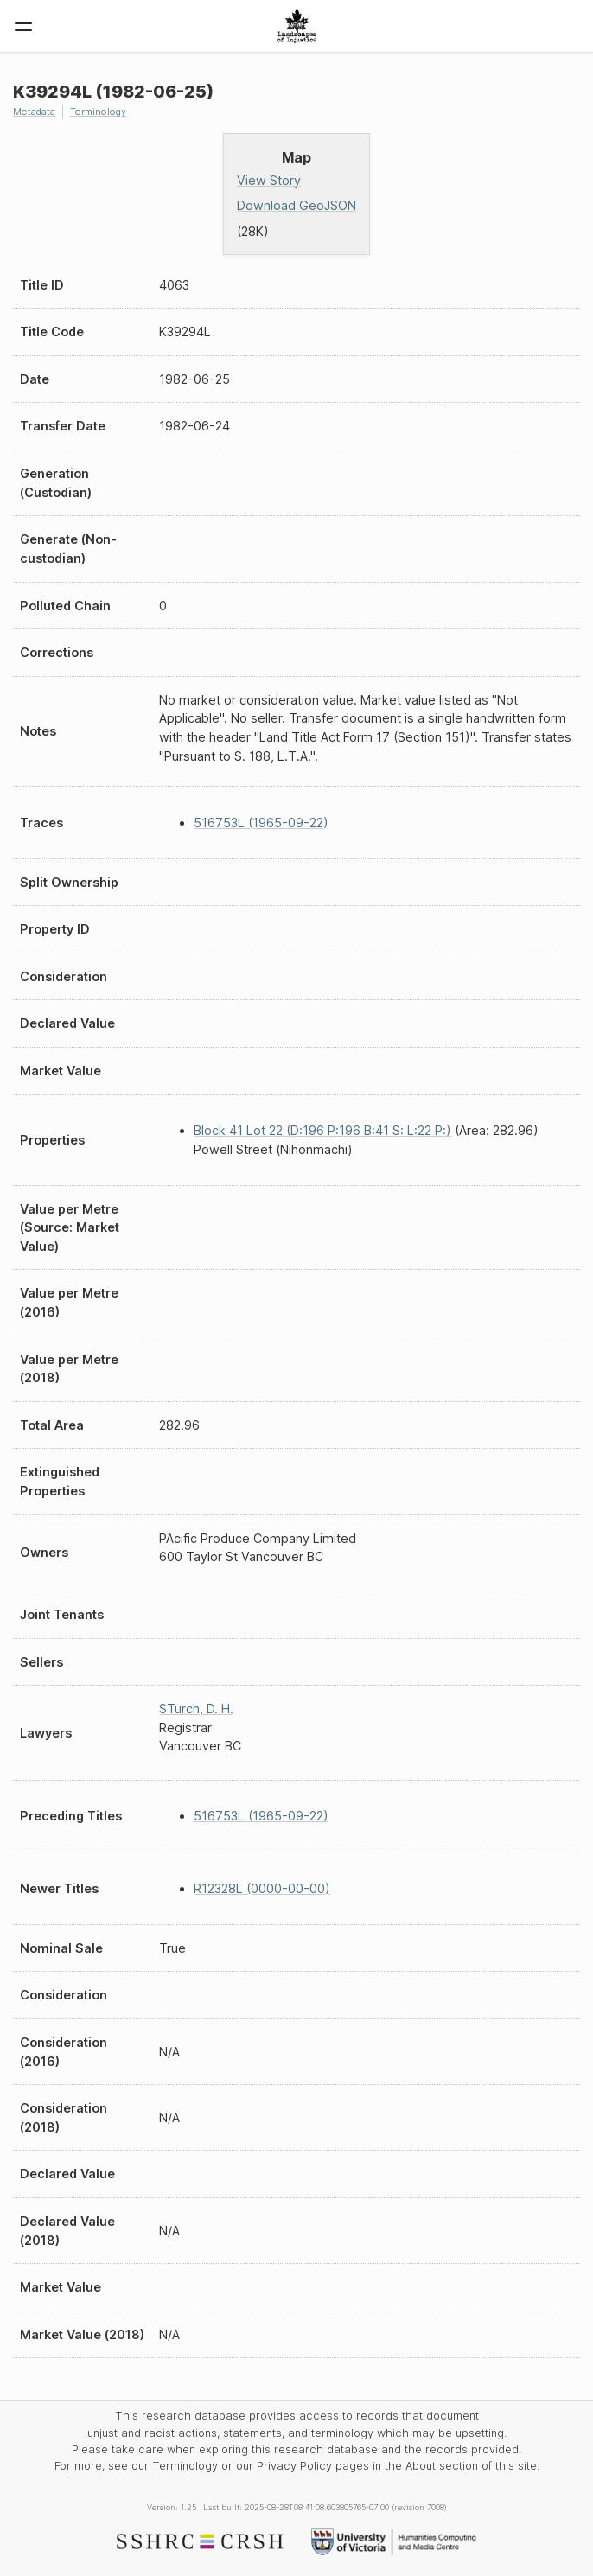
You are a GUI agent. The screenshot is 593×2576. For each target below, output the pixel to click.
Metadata (34, 111)
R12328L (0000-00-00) (262, 1888)
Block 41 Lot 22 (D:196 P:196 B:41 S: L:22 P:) (322, 1130)
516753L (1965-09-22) (261, 822)
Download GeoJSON (296, 205)
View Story (269, 180)
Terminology (98, 111)
